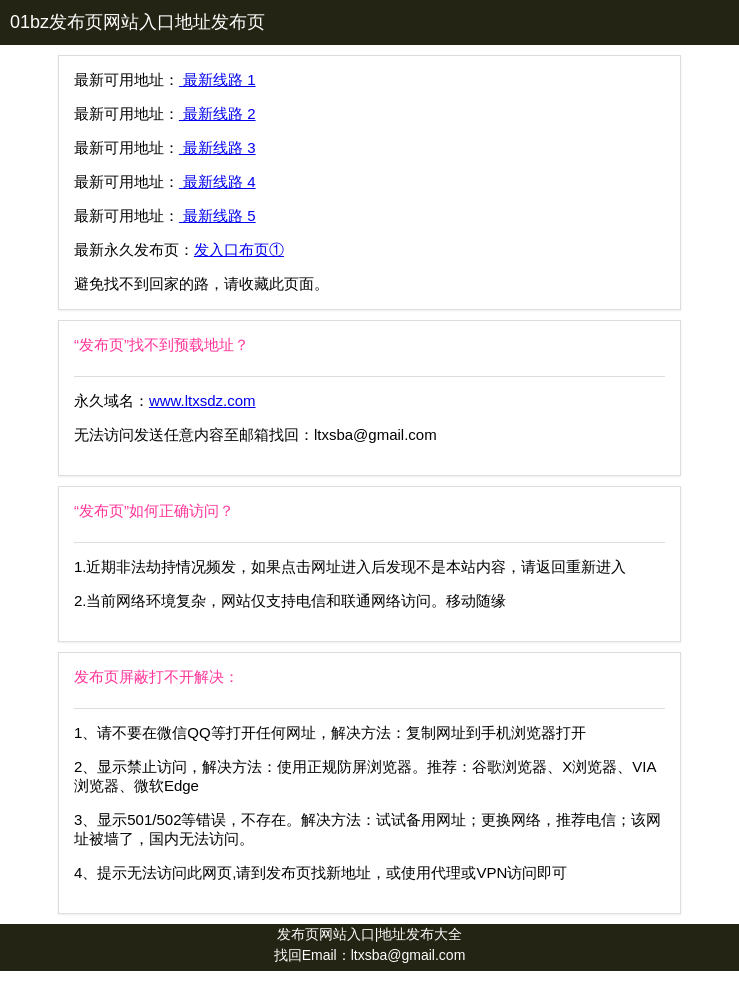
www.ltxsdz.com (202, 400)
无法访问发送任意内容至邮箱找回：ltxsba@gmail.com (255, 434)
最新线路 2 (217, 113)
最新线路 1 (217, 79)
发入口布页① (239, 249)
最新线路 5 (217, 215)
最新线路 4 (217, 181)
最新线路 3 (217, 147)
